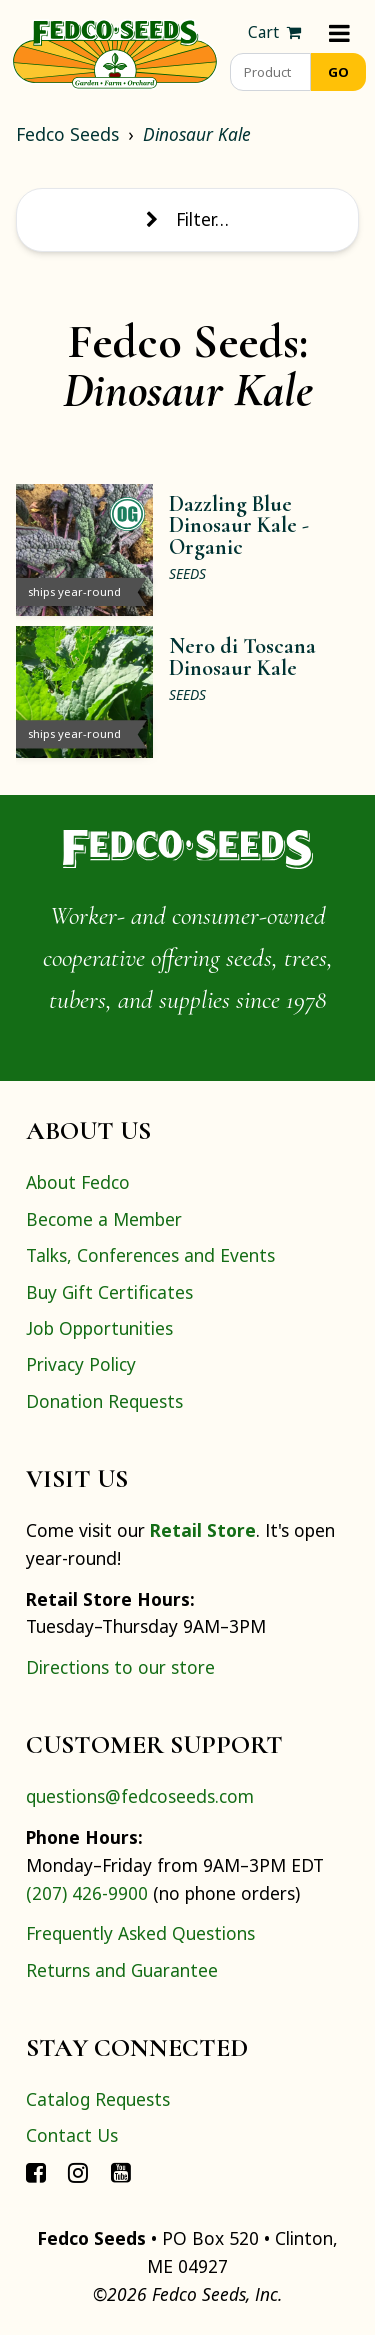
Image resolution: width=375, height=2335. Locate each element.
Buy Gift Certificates (109, 1292)
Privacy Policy (81, 1364)
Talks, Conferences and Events (150, 1255)
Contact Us (72, 2135)
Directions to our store (120, 1667)
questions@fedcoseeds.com (140, 1796)
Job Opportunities (99, 1328)
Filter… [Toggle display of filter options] (187, 219)
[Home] (115, 52)
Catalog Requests (98, 2099)
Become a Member (104, 1219)
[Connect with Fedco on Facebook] (36, 2172)
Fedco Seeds (67, 134)
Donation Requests (104, 1401)
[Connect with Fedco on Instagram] (78, 2172)
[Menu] (339, 32)
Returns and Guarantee (122, 1970)
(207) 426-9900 (87, 1893)
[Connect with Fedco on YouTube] (121, 2172)
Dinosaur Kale (197, 134)
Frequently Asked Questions (140, 1933)
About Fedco (78, 1182)
